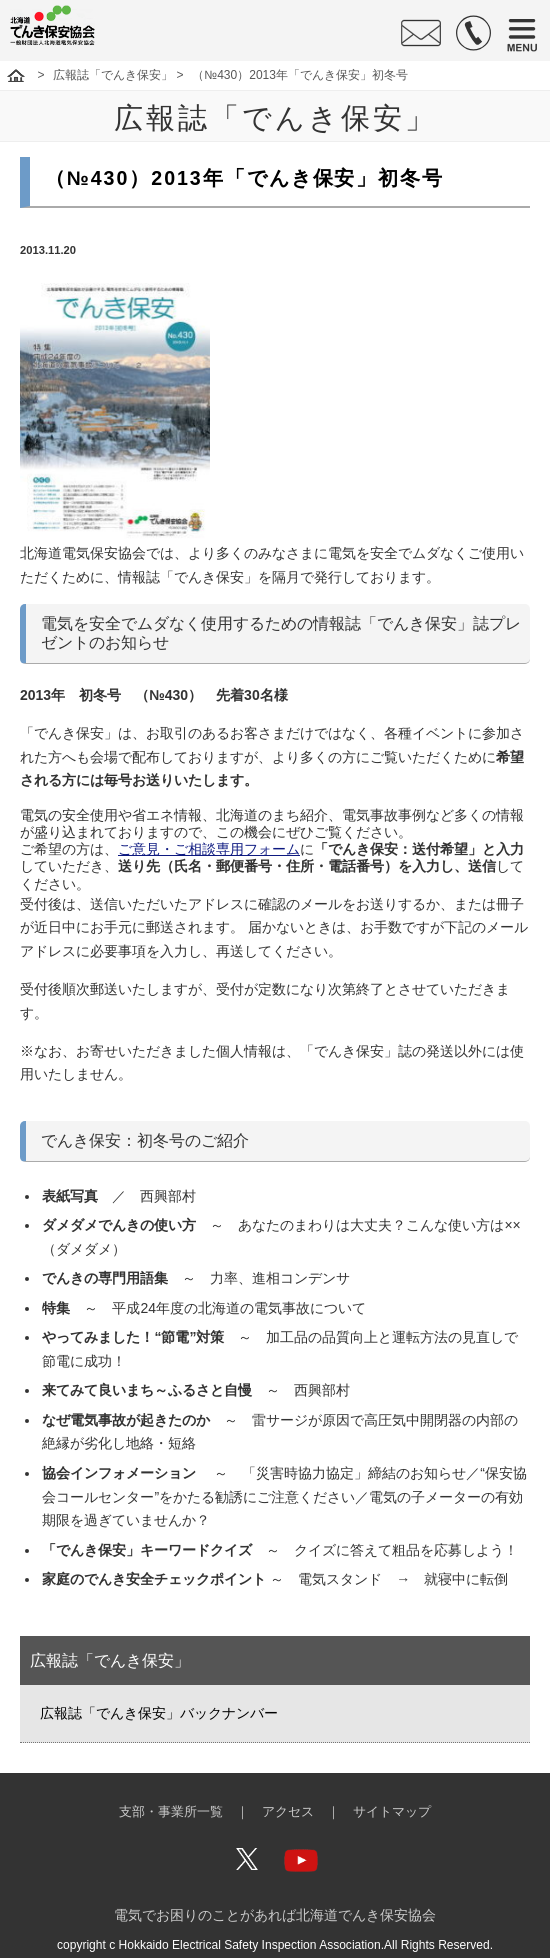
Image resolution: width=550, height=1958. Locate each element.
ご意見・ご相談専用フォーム (209, 849)
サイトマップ (392, 1812)
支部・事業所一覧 (171, 1812)
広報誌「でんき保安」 (113, 75)
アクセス (288, 1812)
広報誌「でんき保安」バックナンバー (159, 1713)
